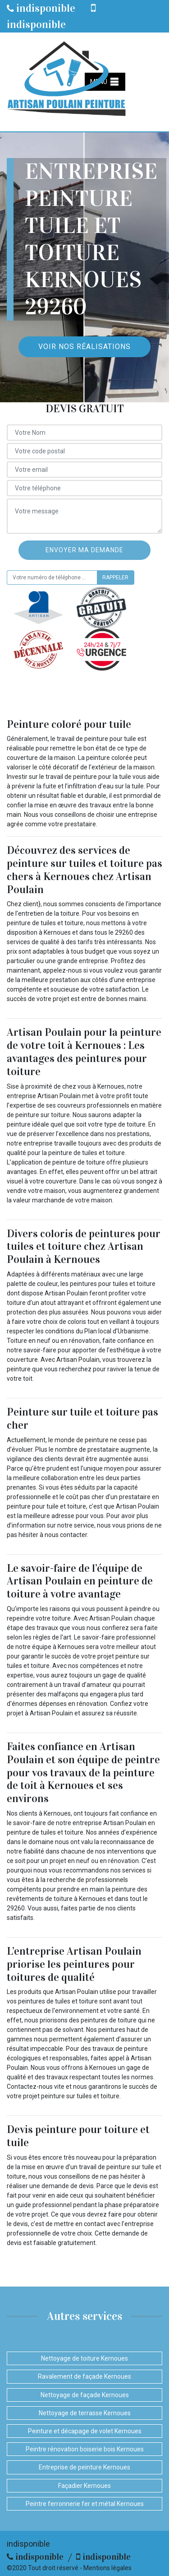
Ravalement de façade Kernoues (84, 2376)
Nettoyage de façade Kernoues (85, 2395)
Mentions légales (107, 2567)
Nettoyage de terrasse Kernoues (85, 2413)
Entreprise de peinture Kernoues (84, 2467)
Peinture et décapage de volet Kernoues (85, 2431)
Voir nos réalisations (84, 346)
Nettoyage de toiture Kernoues (84, 2358)
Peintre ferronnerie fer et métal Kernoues (85, 2503)
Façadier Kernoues (84, 2485)
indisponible (41, 8)
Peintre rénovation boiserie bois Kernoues (85, 2449)
